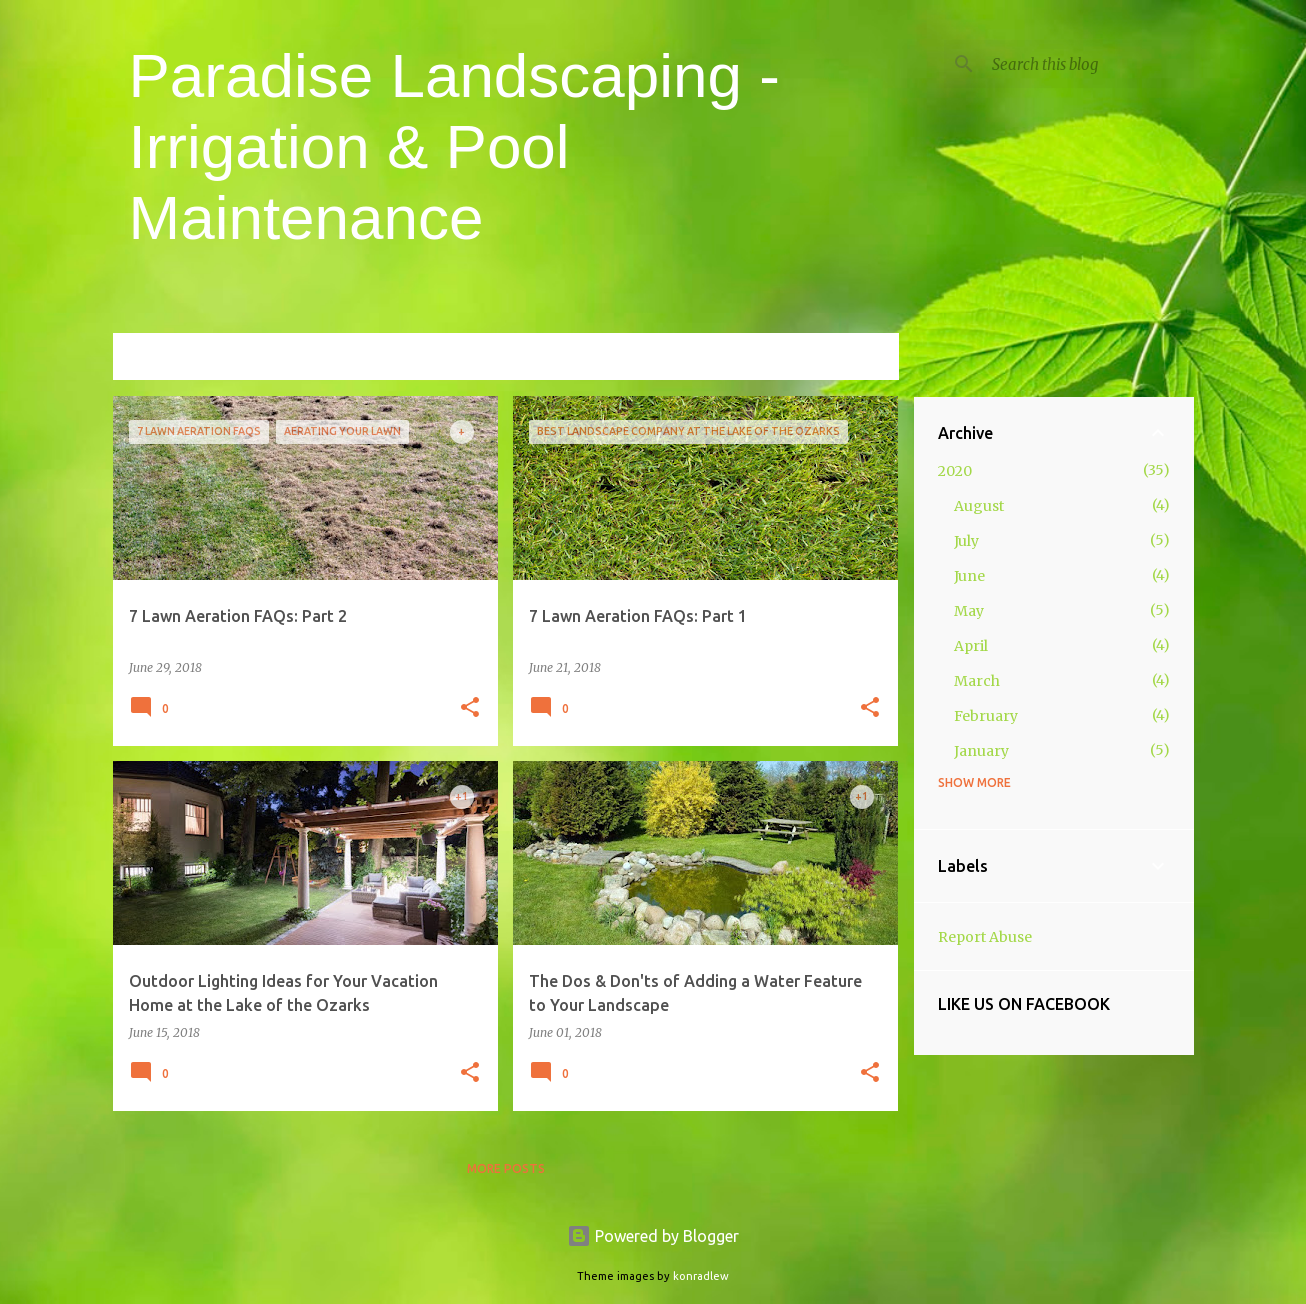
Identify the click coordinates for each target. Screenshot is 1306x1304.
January (981, 751)
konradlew (701, 1276)
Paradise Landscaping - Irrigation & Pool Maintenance (454, 146)
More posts (506, 1168)
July (966, 541)
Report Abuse (985, 937)
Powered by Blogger (653, 1236)
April (971, 646)
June (969, 576)
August (979, 506)
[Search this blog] (1089, 64)
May (969, 611)
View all (857, 358)
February (986, 716)
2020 (955, 471)
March (977, 681)
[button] (470, 708)
